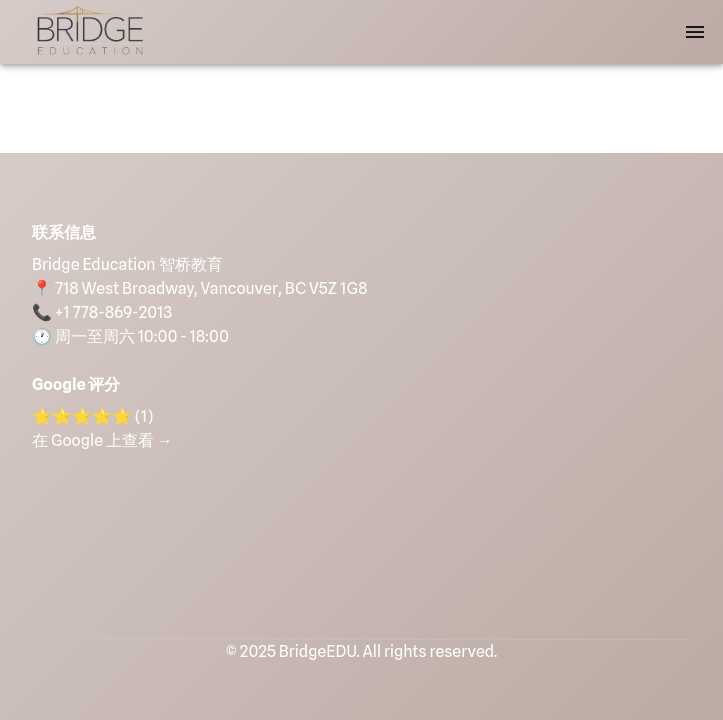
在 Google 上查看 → (102, 440)
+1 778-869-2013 (113, 312)
